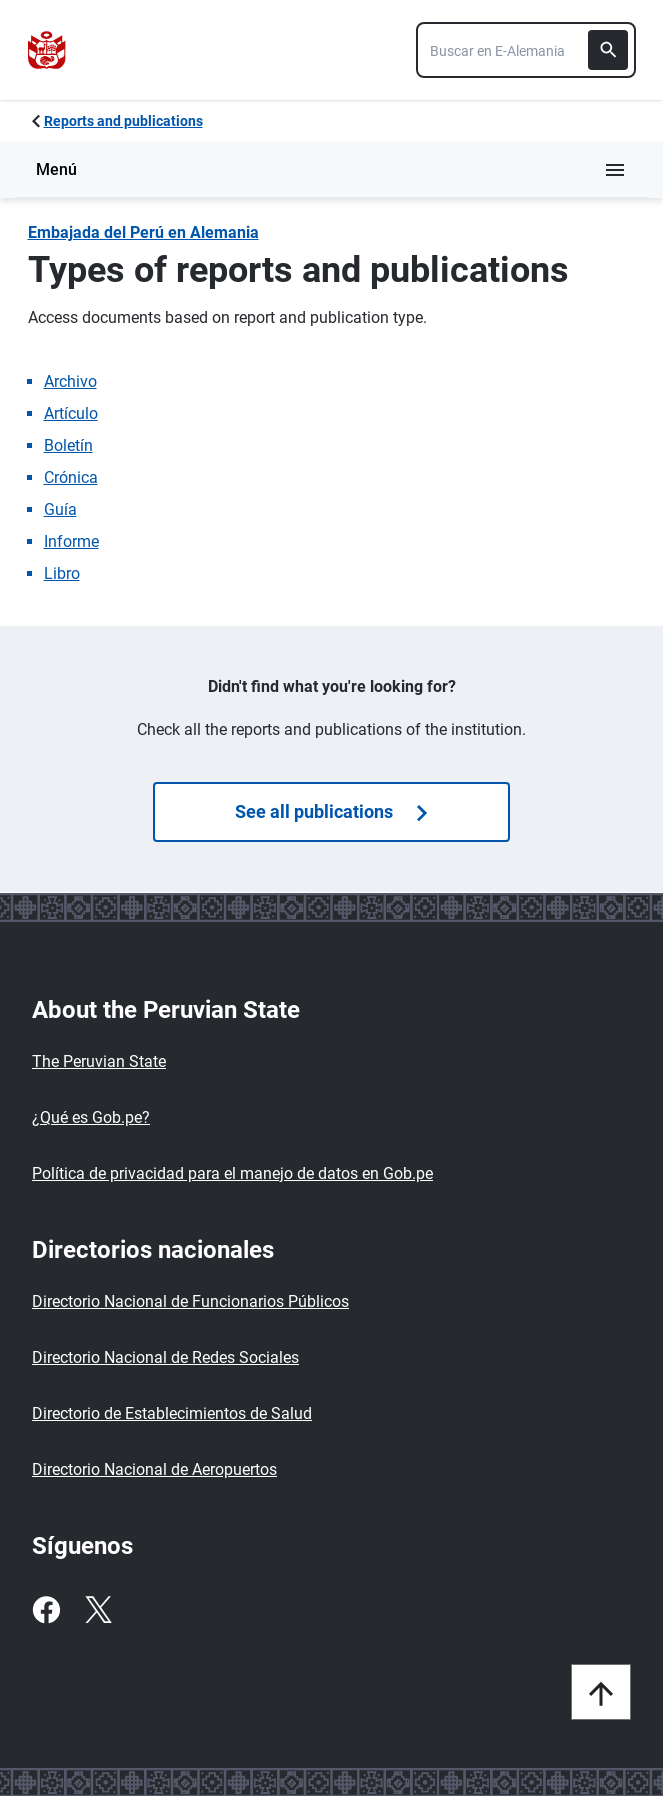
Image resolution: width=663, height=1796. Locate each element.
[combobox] (526, 50)
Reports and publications (123, 121)
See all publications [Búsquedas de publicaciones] (331, 811)
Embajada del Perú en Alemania (143, 232)
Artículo (71, 413)
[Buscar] (608, 50)
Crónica (71, 477)
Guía (60, 509)
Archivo (70, 381)
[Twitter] (98, 1610)
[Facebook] (46, 1610)
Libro (62, 573)
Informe (71, 541)
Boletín (68, 445)
